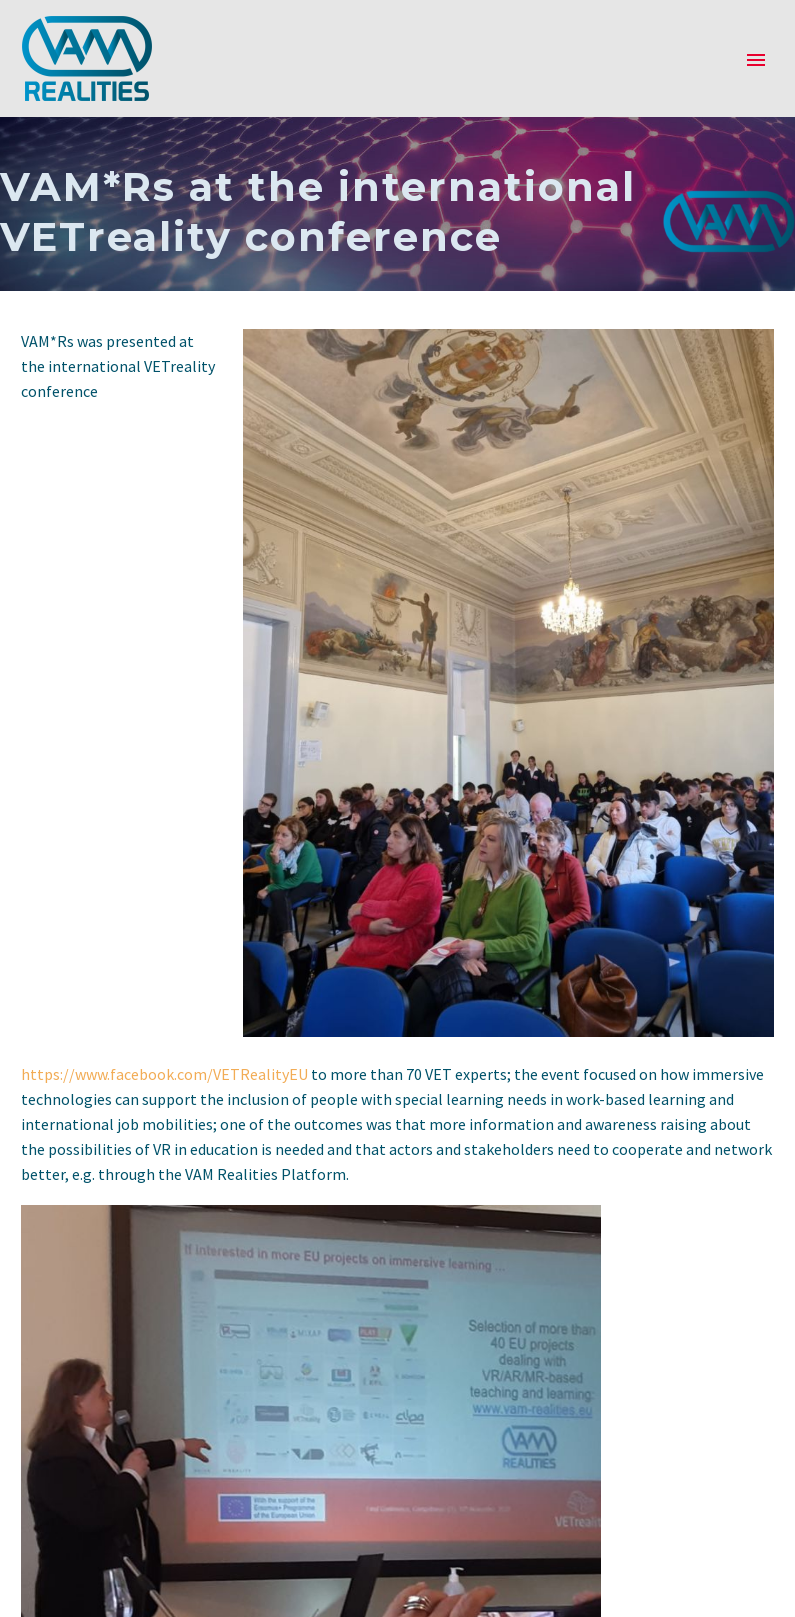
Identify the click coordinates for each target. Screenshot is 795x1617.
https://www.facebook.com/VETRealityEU (164, 1074)
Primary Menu (756, 60)
